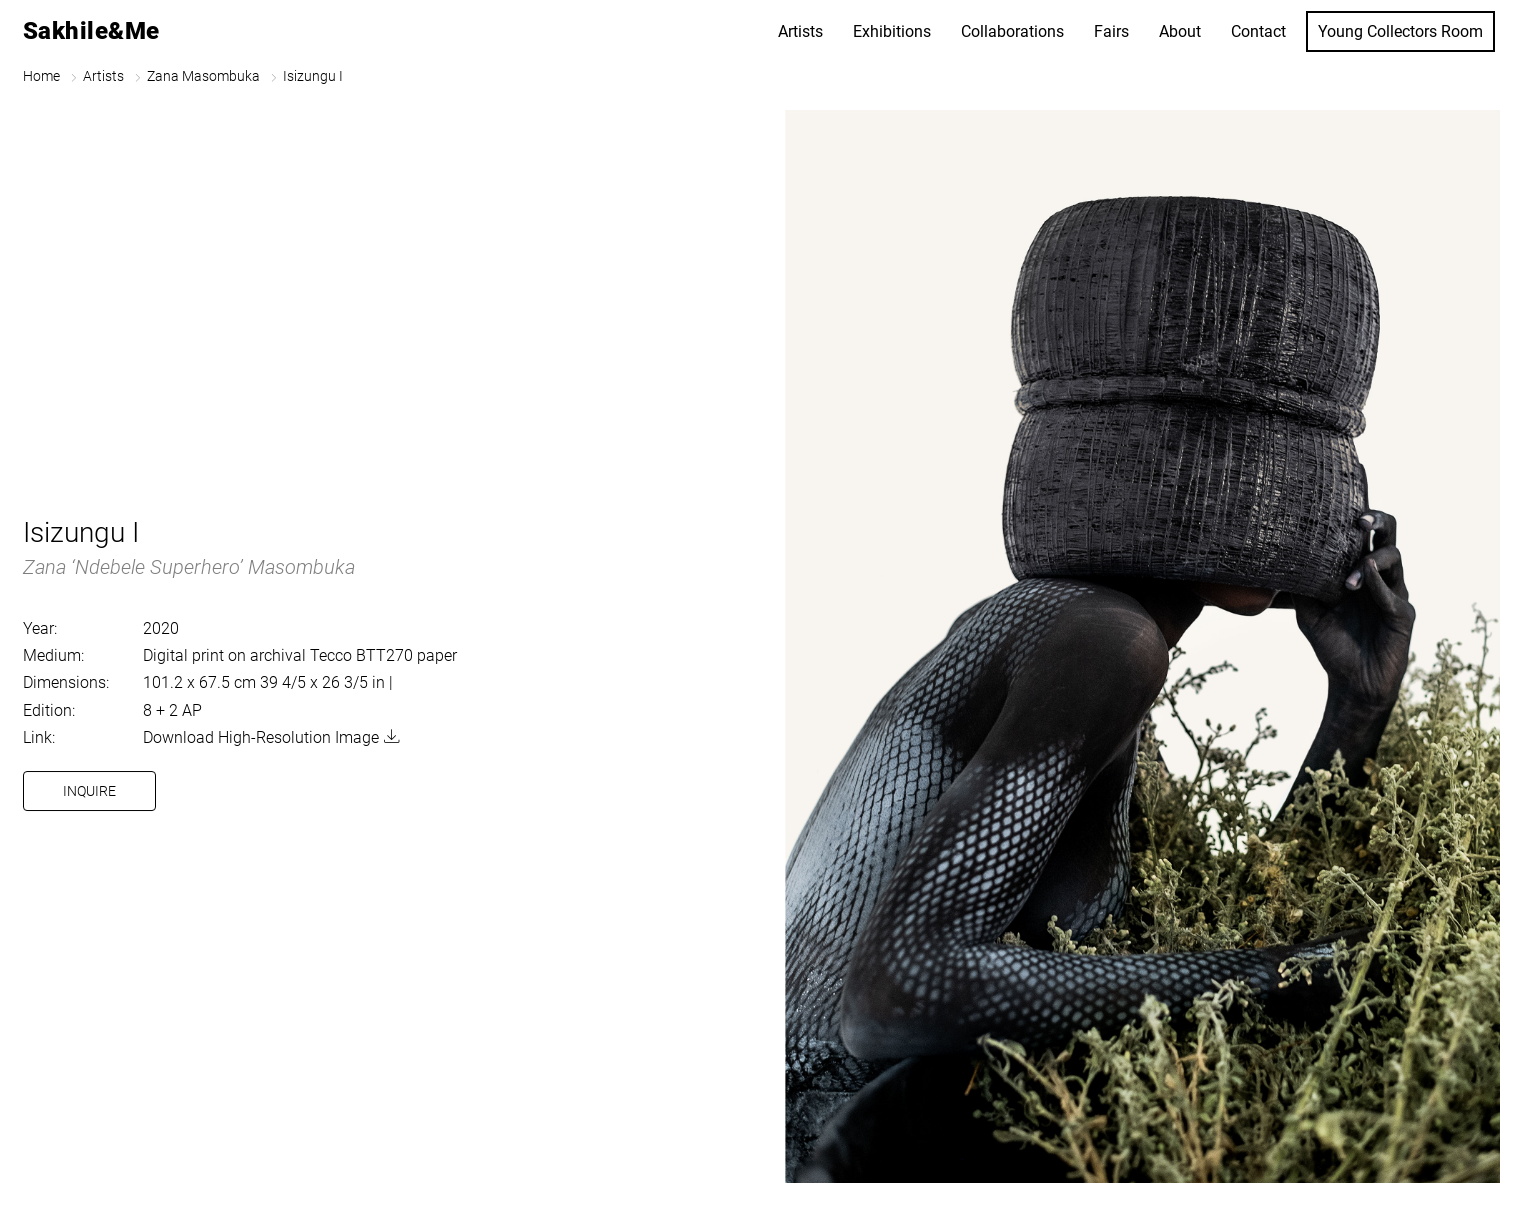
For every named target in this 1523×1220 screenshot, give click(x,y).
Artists (800, 31)
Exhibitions (892, 31)
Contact (1258, 31)
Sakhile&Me (91, 31)
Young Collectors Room (1400, 31)
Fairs (1111, 31)
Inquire (89, 791)
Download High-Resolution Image (261, 737)
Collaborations (1012, 31)
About (1180, 31)
